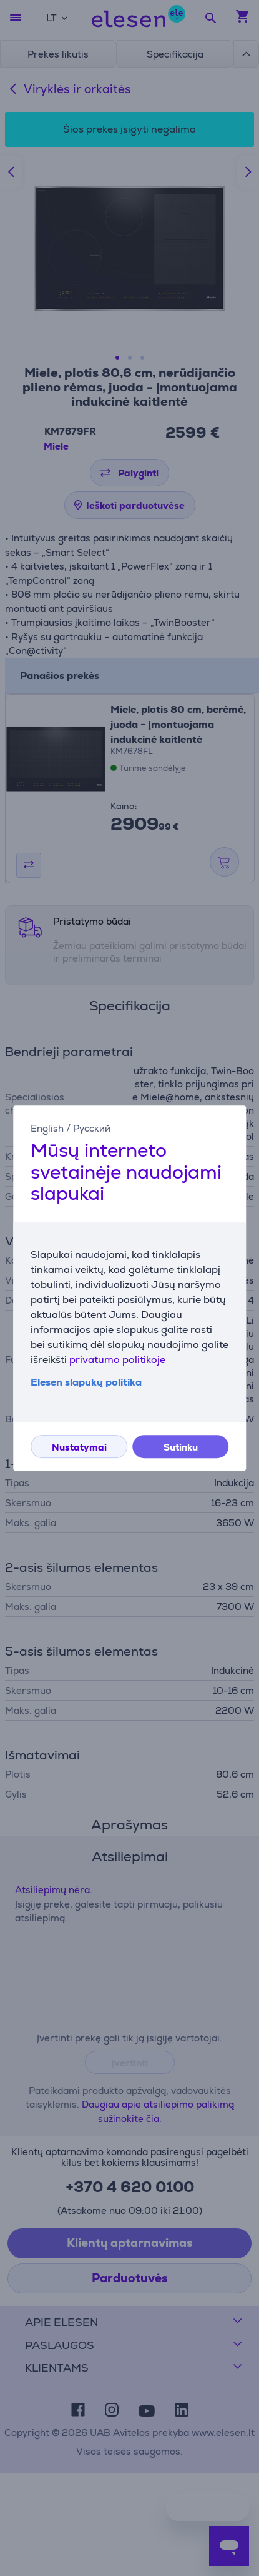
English (47, 1128)
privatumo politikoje (117, 1359)
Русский (91, 1128)
